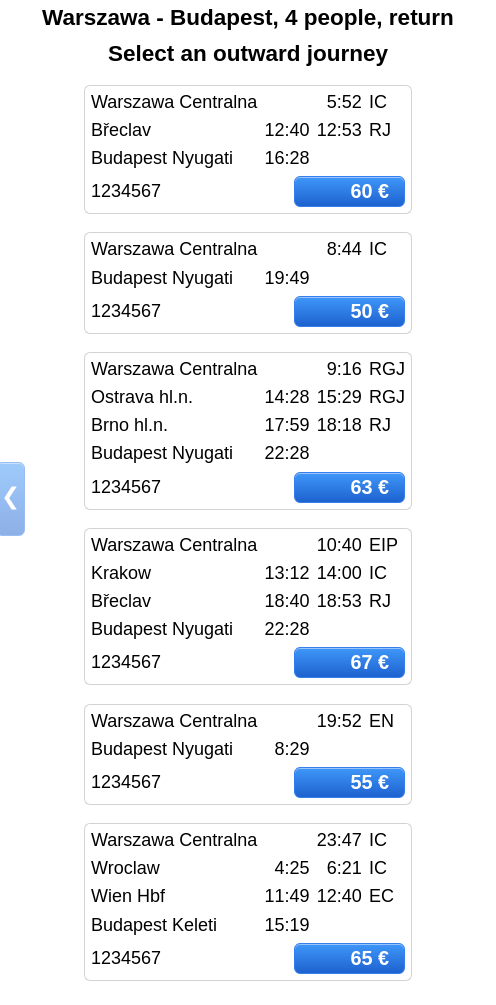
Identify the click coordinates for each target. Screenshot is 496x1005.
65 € (369, 958)
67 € (369, 662)
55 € (369, 782)
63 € (369, 487)
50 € (369, 311)
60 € (369, 191)
